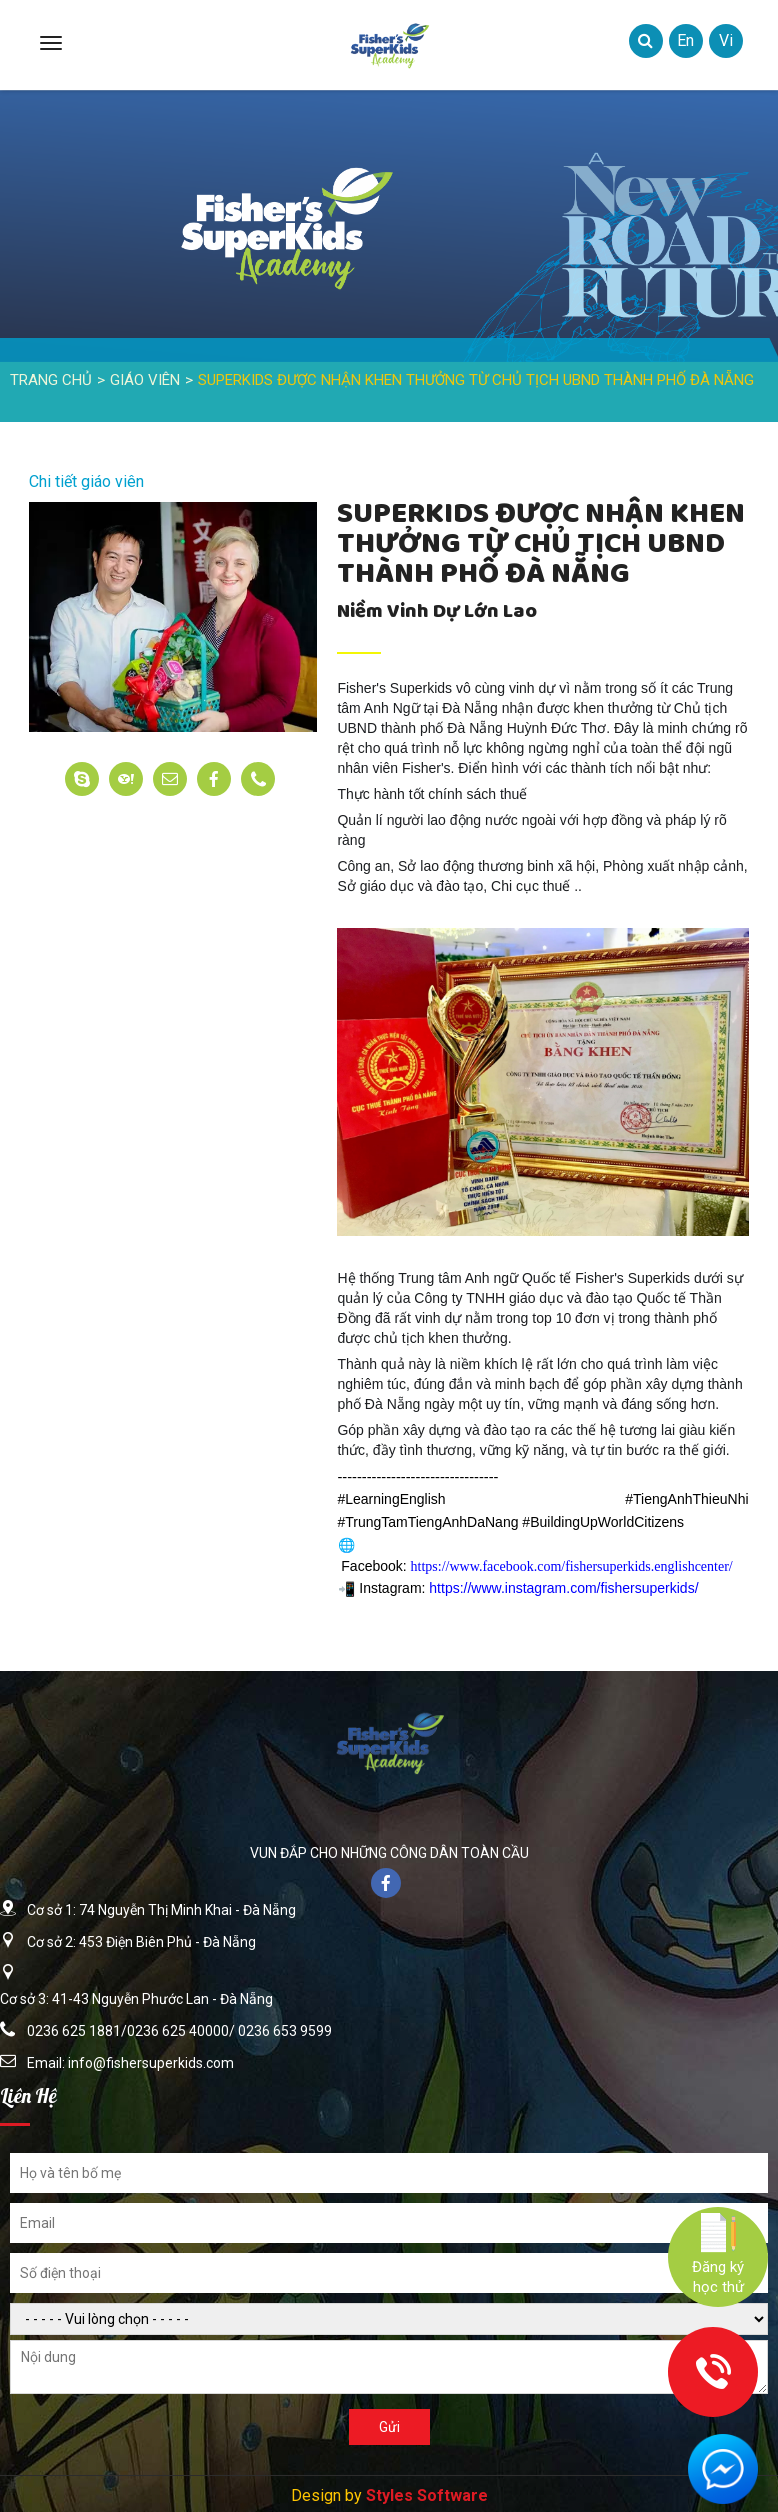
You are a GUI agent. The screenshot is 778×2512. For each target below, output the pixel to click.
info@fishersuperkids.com (151, 2063)
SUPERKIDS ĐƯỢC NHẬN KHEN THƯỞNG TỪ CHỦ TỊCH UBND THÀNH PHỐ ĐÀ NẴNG (476, 380)
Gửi (389, 2427)
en (685, 40)
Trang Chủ (51, 380)
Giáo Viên (145, 380)
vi (726, 40)
